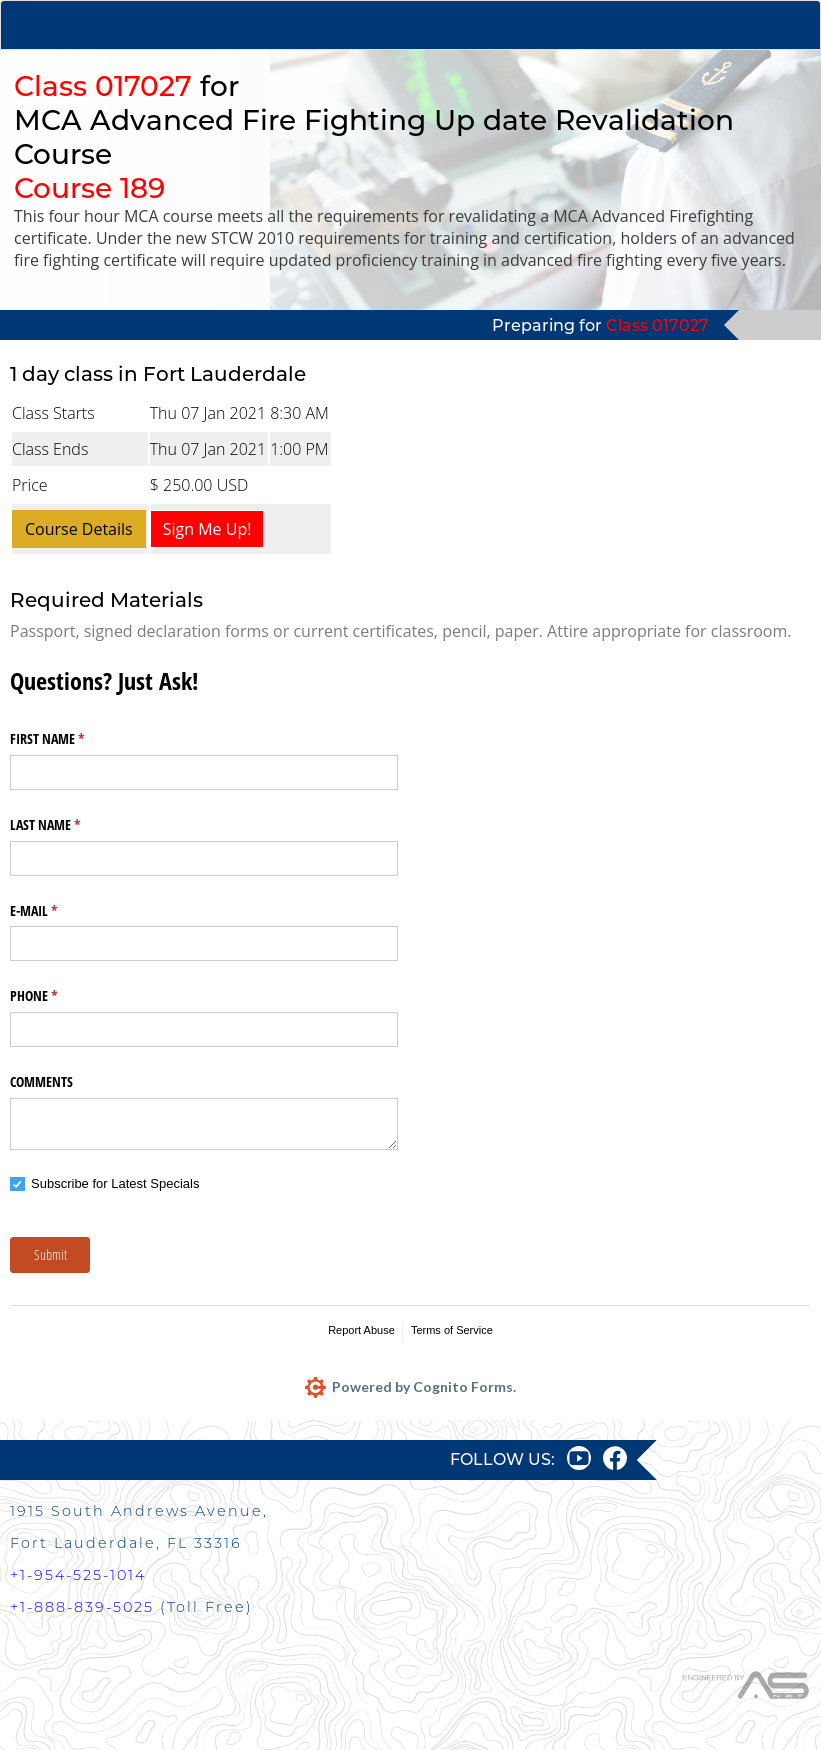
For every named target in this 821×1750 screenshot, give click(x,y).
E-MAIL (57, 911)
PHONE (57, 996)
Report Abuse (361, 1330)
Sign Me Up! (207, 529)
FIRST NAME (70, 739)
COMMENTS (41, 1081)
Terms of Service (452, 1330)
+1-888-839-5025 (82, 1607)
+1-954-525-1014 (78, 1575)
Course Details (79, 529)
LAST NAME (68, 825)
